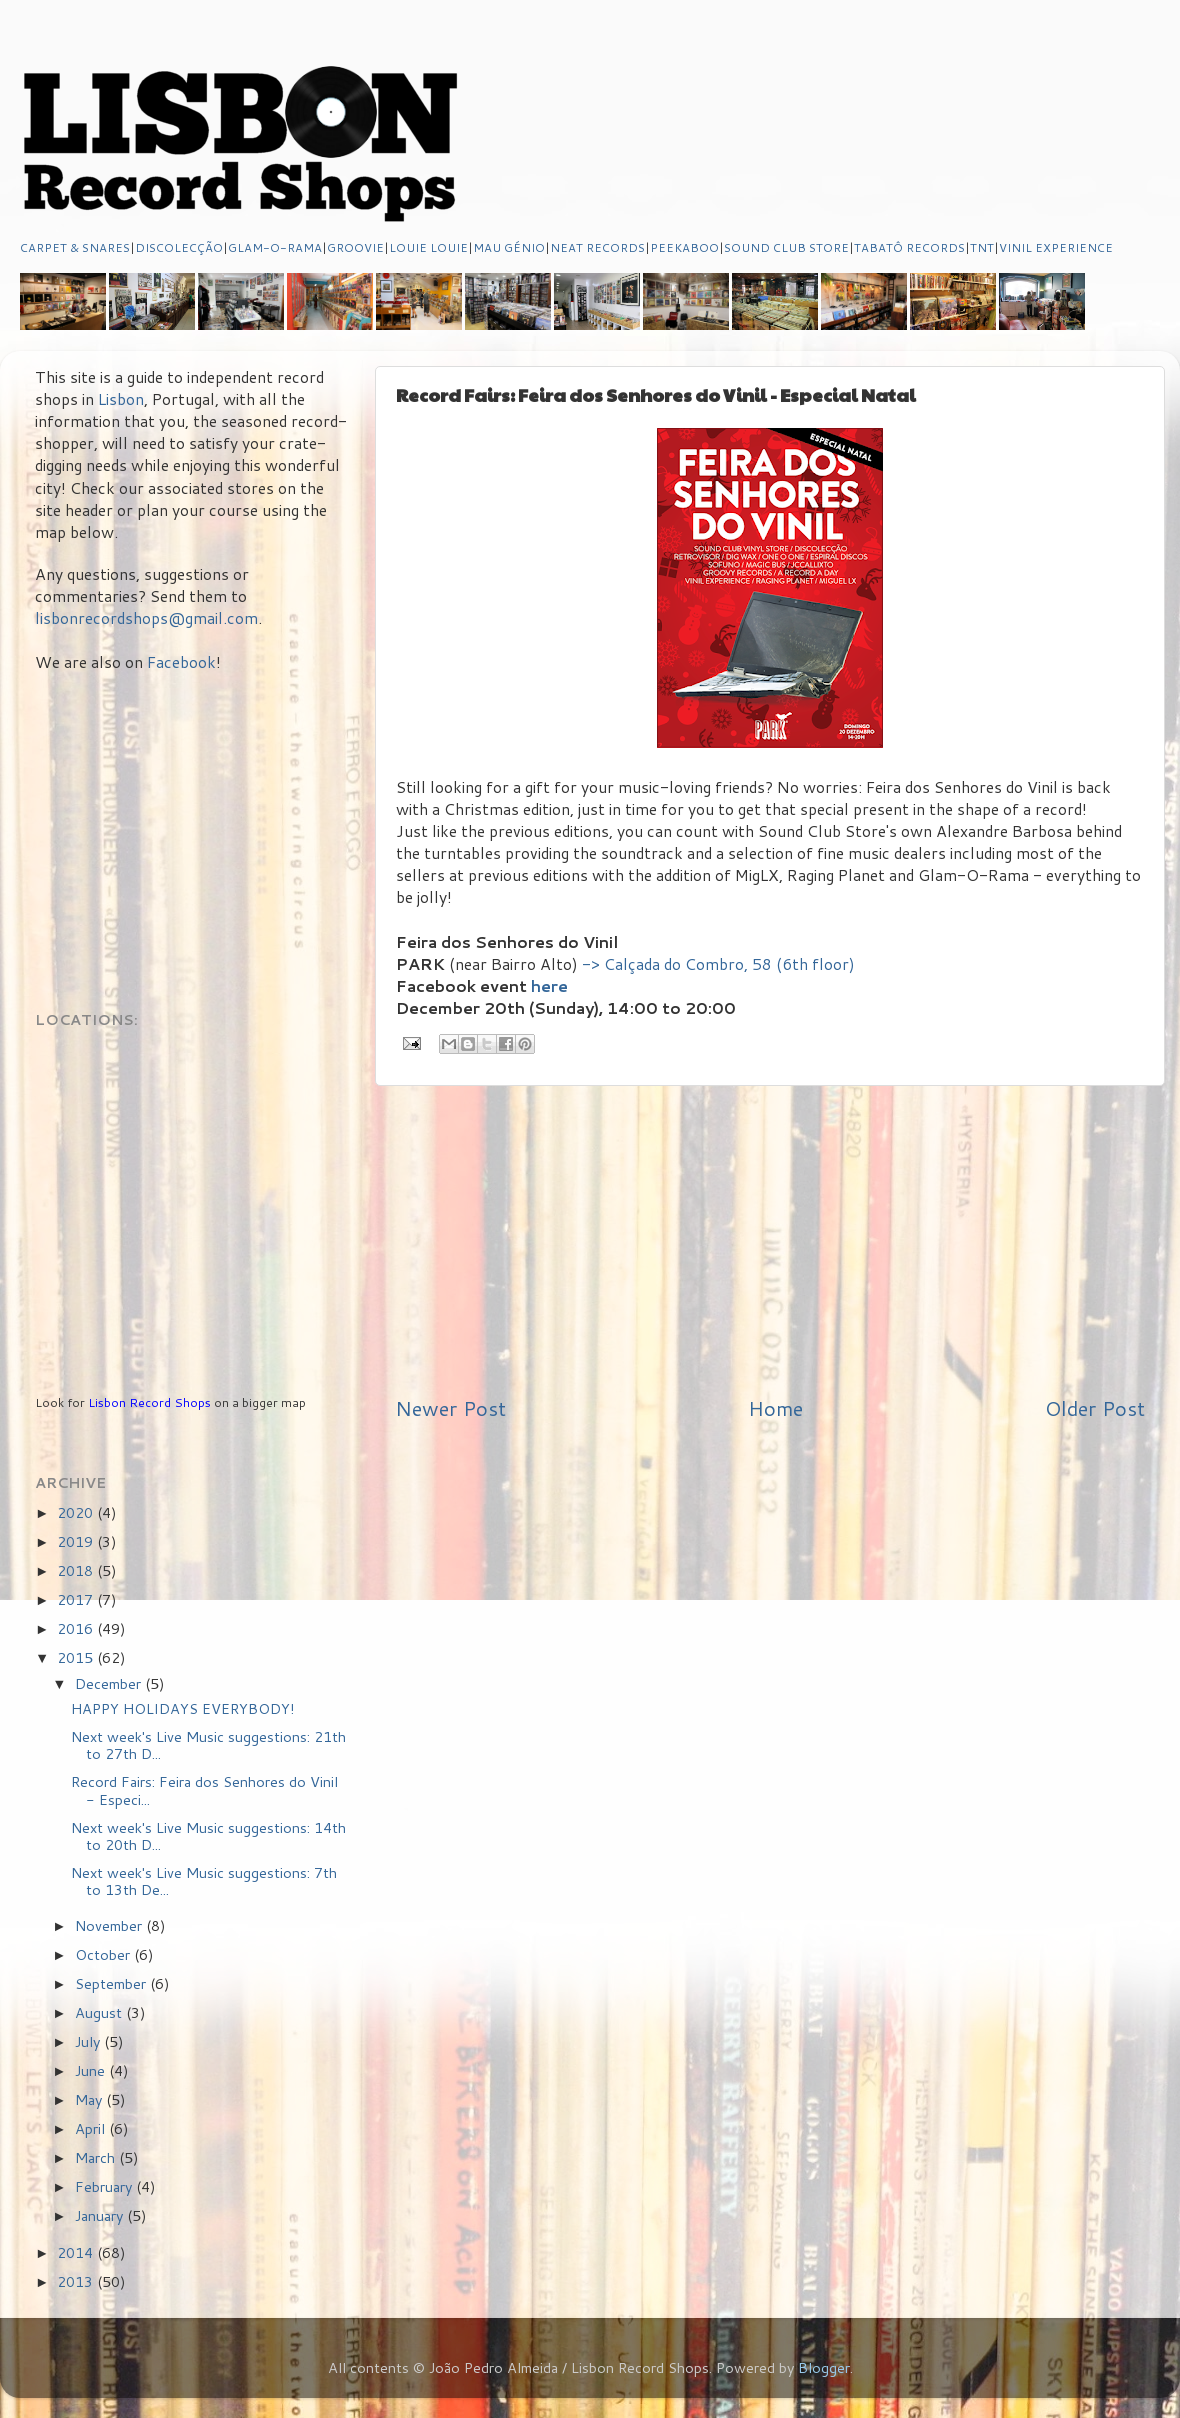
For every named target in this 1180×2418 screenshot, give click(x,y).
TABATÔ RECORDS (909, 247)
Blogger (824, 2367)
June (92, 2070)
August (100, 2012)
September (112, 1983)
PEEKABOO (684, 247)
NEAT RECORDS (597, 247)
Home (775, 1408)
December (110, 1683)
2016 (77, 1628)
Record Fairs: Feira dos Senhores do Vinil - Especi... (204, 1790)
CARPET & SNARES (75, 247)
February (105, 2186)
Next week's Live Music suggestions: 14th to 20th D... (208, 1836)
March (97, 2157)
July (89, 2041)
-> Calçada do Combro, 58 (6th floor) (718, 964)
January (101, 2215)
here (549, 986)
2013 (77, 2281)
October (104, 1954)
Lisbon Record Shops (151, 1402)
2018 (77, 1570)
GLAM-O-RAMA (275, 247)
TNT (982, 247)
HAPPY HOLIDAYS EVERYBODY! (183, 1708)
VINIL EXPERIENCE (1056, 247)
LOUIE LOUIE (428, 247)
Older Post (1095, 1408)
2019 (77, 1541)
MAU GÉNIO (509, 247)
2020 (77, 1512)
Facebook (181, 662)
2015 (77, 1657)
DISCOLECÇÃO (179, 247)
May (90, 2099)
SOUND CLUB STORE (786, 247)
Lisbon (121, 399)
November (110, 1925)
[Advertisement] (770, 1240)
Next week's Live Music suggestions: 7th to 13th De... (204, 1881)
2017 (77, 1599)
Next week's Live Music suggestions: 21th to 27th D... (208, 1745)
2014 (77, 2252)
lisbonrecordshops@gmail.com (146, 618)
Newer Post (450, 1408)
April (92, 2128)
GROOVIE (355, 247)
